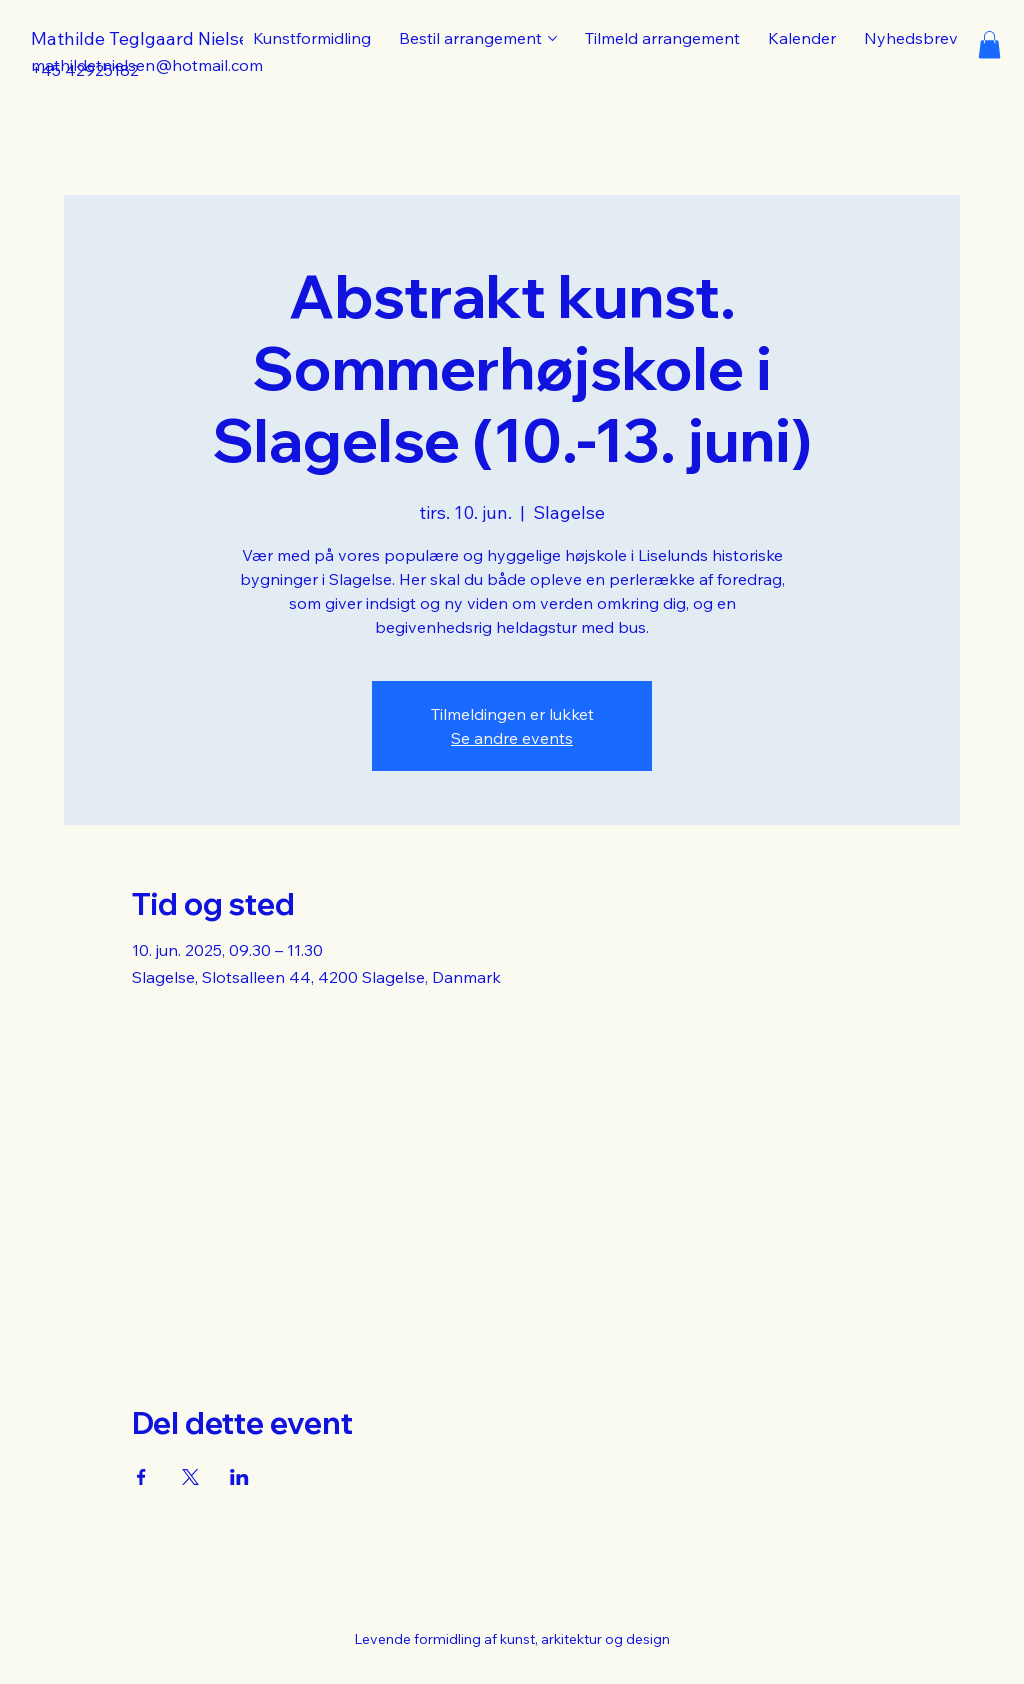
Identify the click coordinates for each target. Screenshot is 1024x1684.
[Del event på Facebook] (141, 1477)
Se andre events (512, 738)
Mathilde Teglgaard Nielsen (145, 38)
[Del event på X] (190, 1477)
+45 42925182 (85, 70)
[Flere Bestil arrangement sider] (552, 38)
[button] (989, 44)
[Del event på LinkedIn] (239, 1477)
